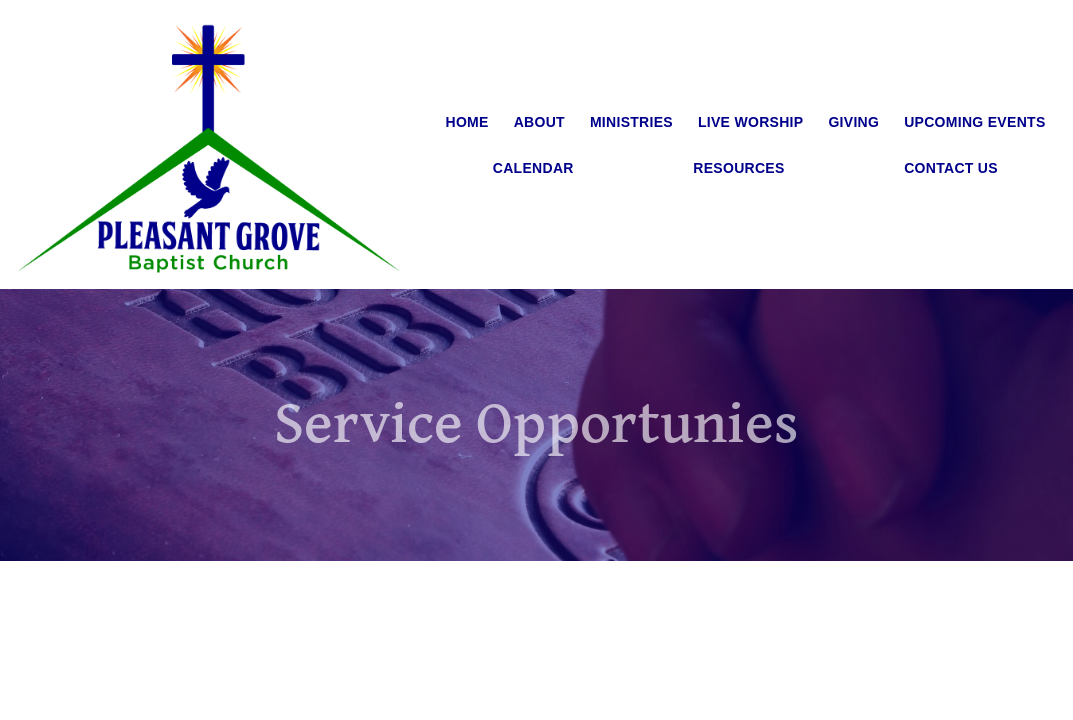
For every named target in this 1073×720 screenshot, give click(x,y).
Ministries (631, 122)
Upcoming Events (974, 122)
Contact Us (951, 168)
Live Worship (751, 122)
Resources (738, 168)
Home (467, 122)
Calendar (533, 168)
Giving (853, 122)
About (539, 122)
